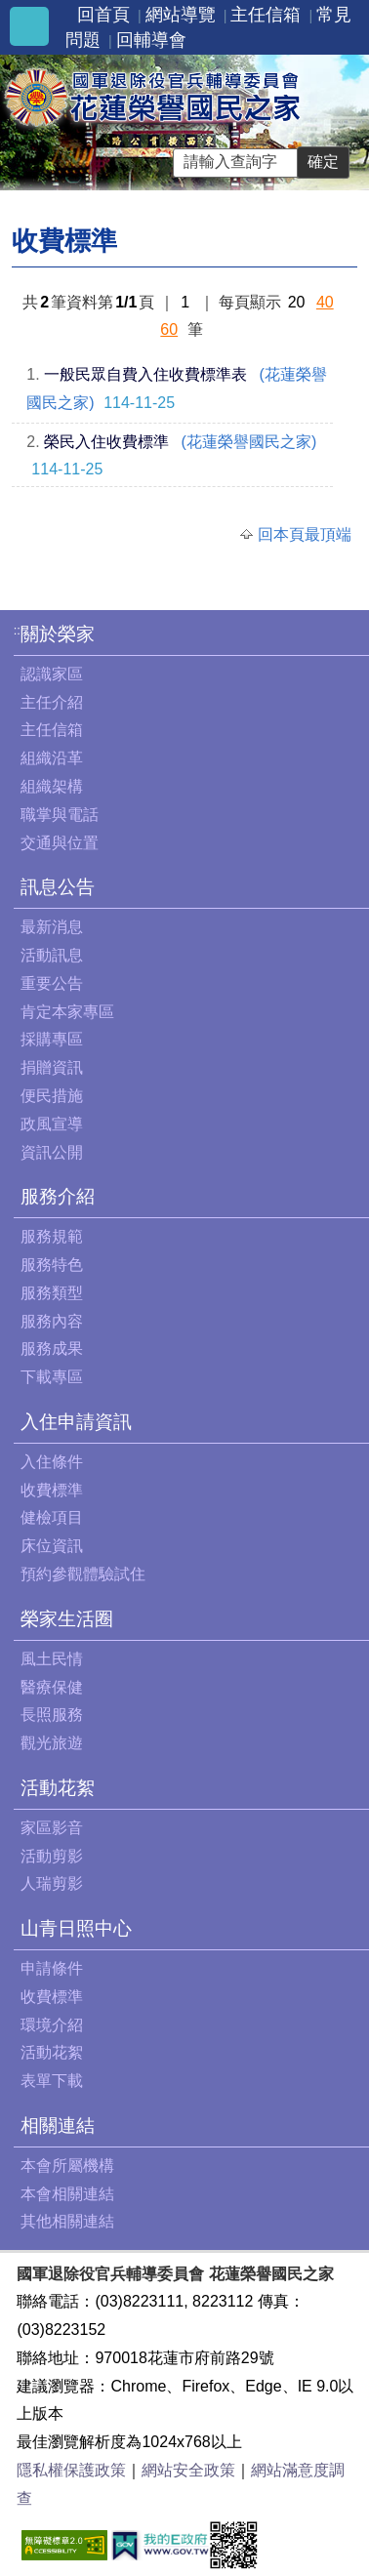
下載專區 (51, 1377)
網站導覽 (180, 14)
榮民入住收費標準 (106, 441)
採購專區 (51, 1039)
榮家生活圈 (66, 1619)
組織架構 (51, 786)
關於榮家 (57, 634)
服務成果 (51, 1348)
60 (169, 329)
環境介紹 (51, 2025)
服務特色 (51, 1264)
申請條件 (51, 1968)
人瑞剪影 (51, 1883)
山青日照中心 (76, 1928)
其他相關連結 (67, 2221)
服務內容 (51, 1321)
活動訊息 (51, 955)
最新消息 (51, 927)
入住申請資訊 (76, 1421)
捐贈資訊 (51, 1067)
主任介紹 (51, 702)
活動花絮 (57, 1788)
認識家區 (51, 674)
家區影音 (51, 1828)
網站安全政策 (188, 2470)
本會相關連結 (67, 2194)
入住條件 (51, 1461)
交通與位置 (59, 843)
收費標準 (51, 1490)
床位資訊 (51, 1545)
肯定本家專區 (67, 1011)
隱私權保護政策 (71, 2470)
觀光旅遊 (51, 1743)
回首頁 (103, 14)
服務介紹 (57, 1196)
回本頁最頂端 (304, 534)
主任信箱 (265, 14)
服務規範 (51, 1236)
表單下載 (51, 2080)
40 (325, 302)
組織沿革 (51, 758)
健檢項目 (51, 1517)
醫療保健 (51, 1687)
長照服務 (51, 1714)
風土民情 (51, 1659)
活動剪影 (51, 1856)
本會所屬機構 (67, 2165)
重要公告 (51, 983)
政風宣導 (51, 1124)
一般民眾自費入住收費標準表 (145, 374)
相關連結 (57, 2125)
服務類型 (51, 1293)
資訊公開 (51, 1152)
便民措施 (51, 1095)
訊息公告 (57, 887)
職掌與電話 (59, 814)
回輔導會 (151, 40)
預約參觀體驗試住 (82, 1574)
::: (19, 630)
